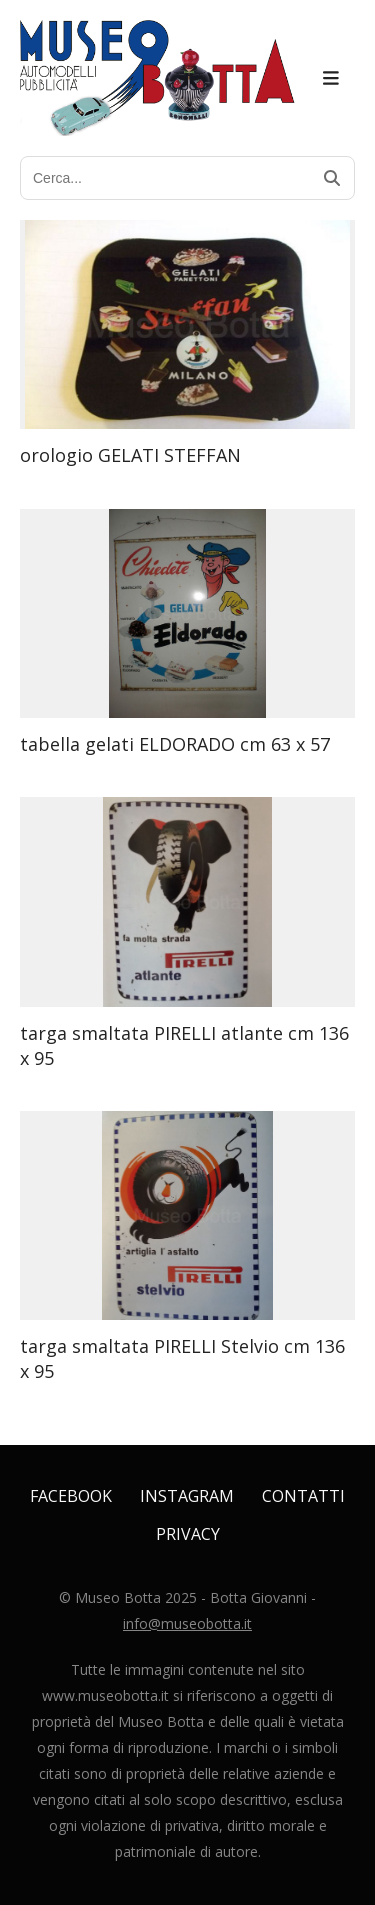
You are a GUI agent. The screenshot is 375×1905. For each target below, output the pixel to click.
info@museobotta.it (187, 1623)
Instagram (187, 1496)
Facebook (71, 1496)
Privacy (188, 1534)
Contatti (303, 1496)
